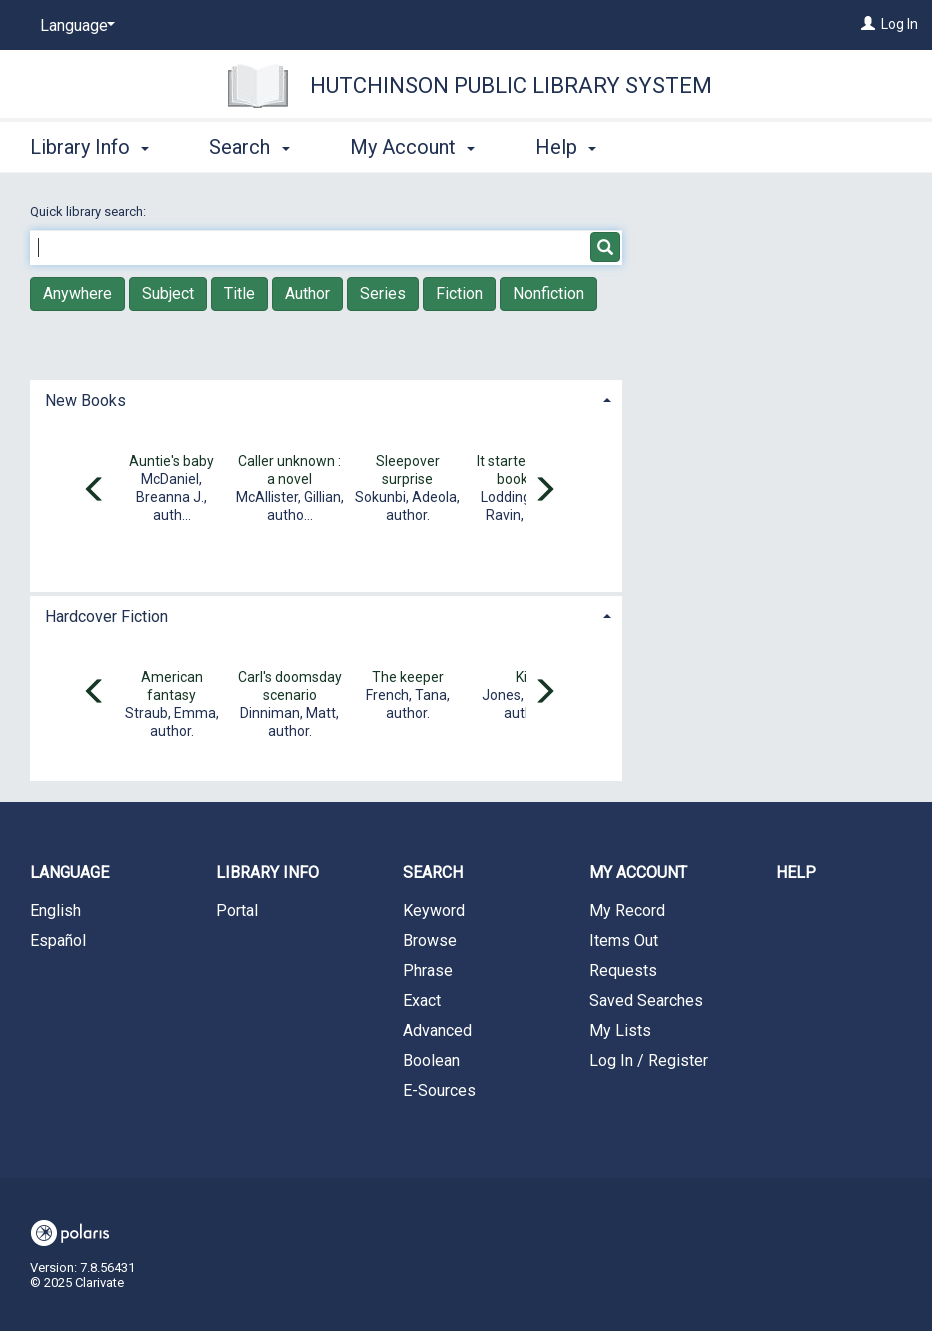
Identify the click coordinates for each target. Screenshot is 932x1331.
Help (796, 872)
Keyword (434, 910)
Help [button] (565, 147)
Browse (430, 940)
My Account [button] (412, 147)
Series (383, 293)
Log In (899, 24)
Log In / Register (648, 1060)
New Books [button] (85, 400)
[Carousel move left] (95, 491)
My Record (627, 910)
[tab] (326, 398)
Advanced (437, 1030)
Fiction (459, 293)
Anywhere (77, 293)
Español (58, 940)
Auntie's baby (171, 461)
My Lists (620, 1030)
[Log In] (868, 24)
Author (307, 293)
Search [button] (249, 147)
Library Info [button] (89, 147)
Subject (168, 293)
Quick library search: (89, 211)
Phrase (428, 970)
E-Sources (439, 1090)
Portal (237, 910)
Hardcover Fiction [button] (106, 616)
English (55, 910)
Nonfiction (548, 293)
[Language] (74, 26)
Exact (422, 1000)
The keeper (408, 677)
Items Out (623, 940)
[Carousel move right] (544, 491)
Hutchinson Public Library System (511, 85)
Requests (623, 970)
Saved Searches (646, 1000)
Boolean (431, 1060)
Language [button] (69, 872)
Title (239, 293)
